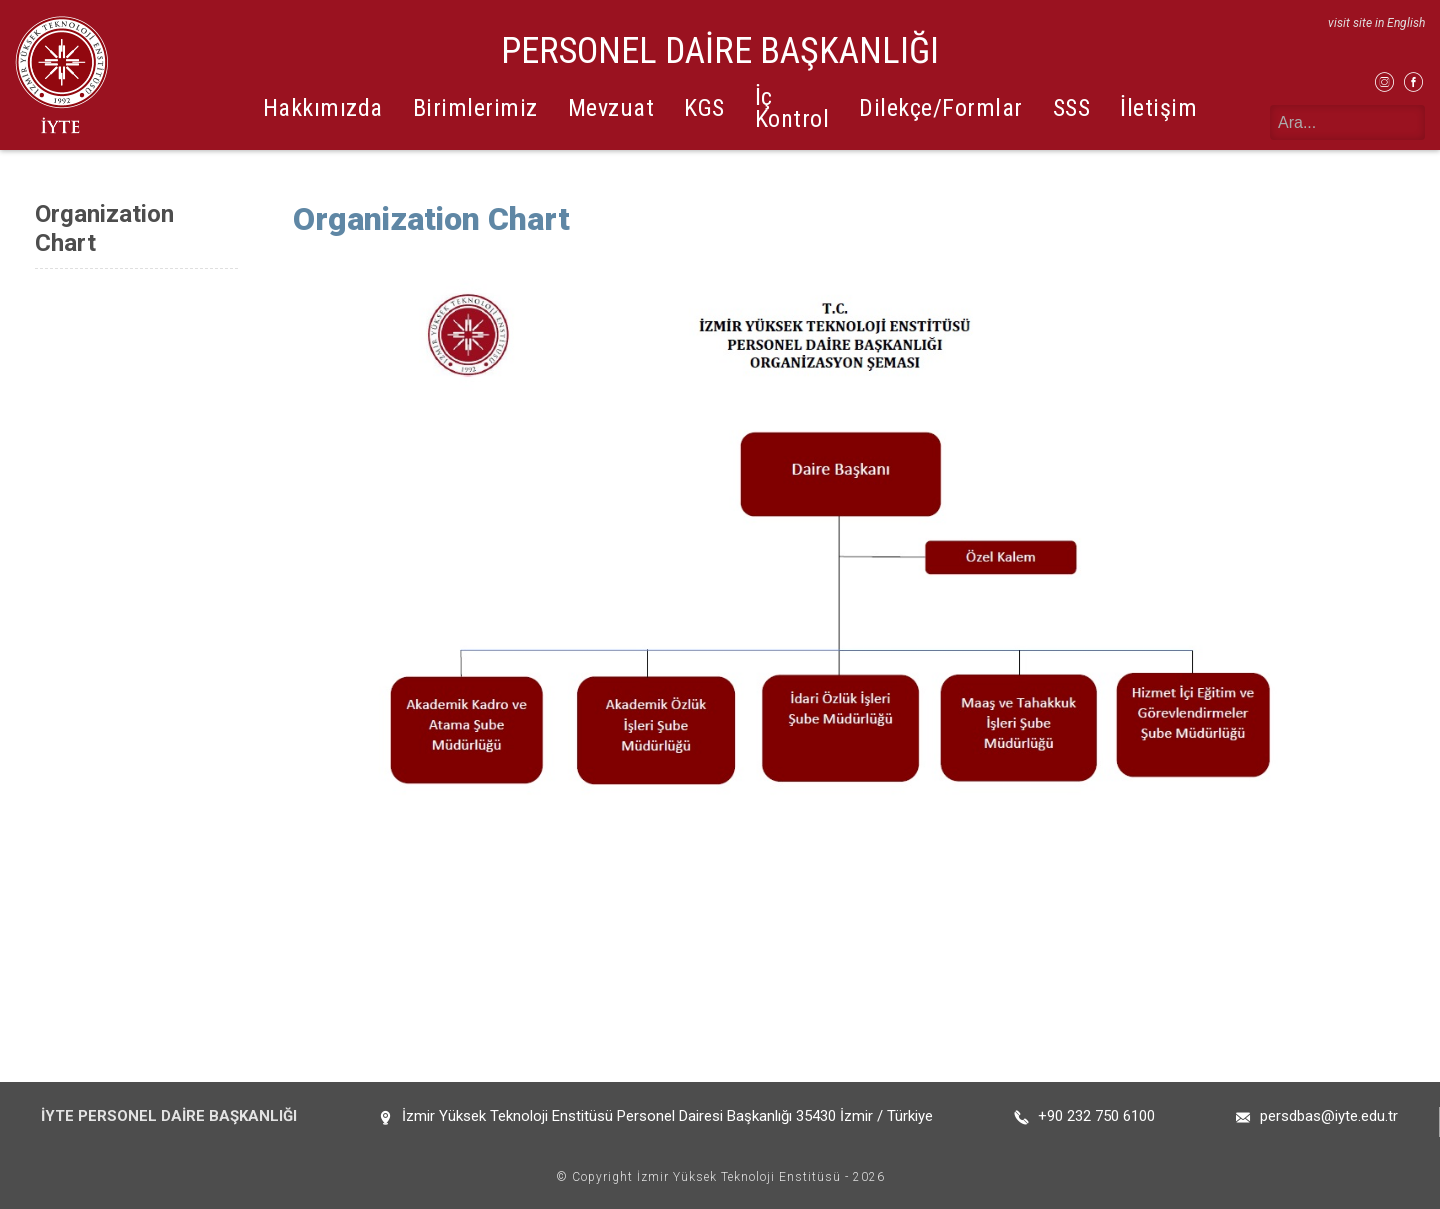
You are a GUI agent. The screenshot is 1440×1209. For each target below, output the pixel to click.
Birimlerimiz (475, 108)
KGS (704, 108)
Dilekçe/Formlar (941, 108)
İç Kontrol (792, 107)
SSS (1072, 108)
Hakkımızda (323, 108)
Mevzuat (611, 108)
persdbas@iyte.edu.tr (1329, 1116)
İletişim (1158, 108)
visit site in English (1376, 23)
